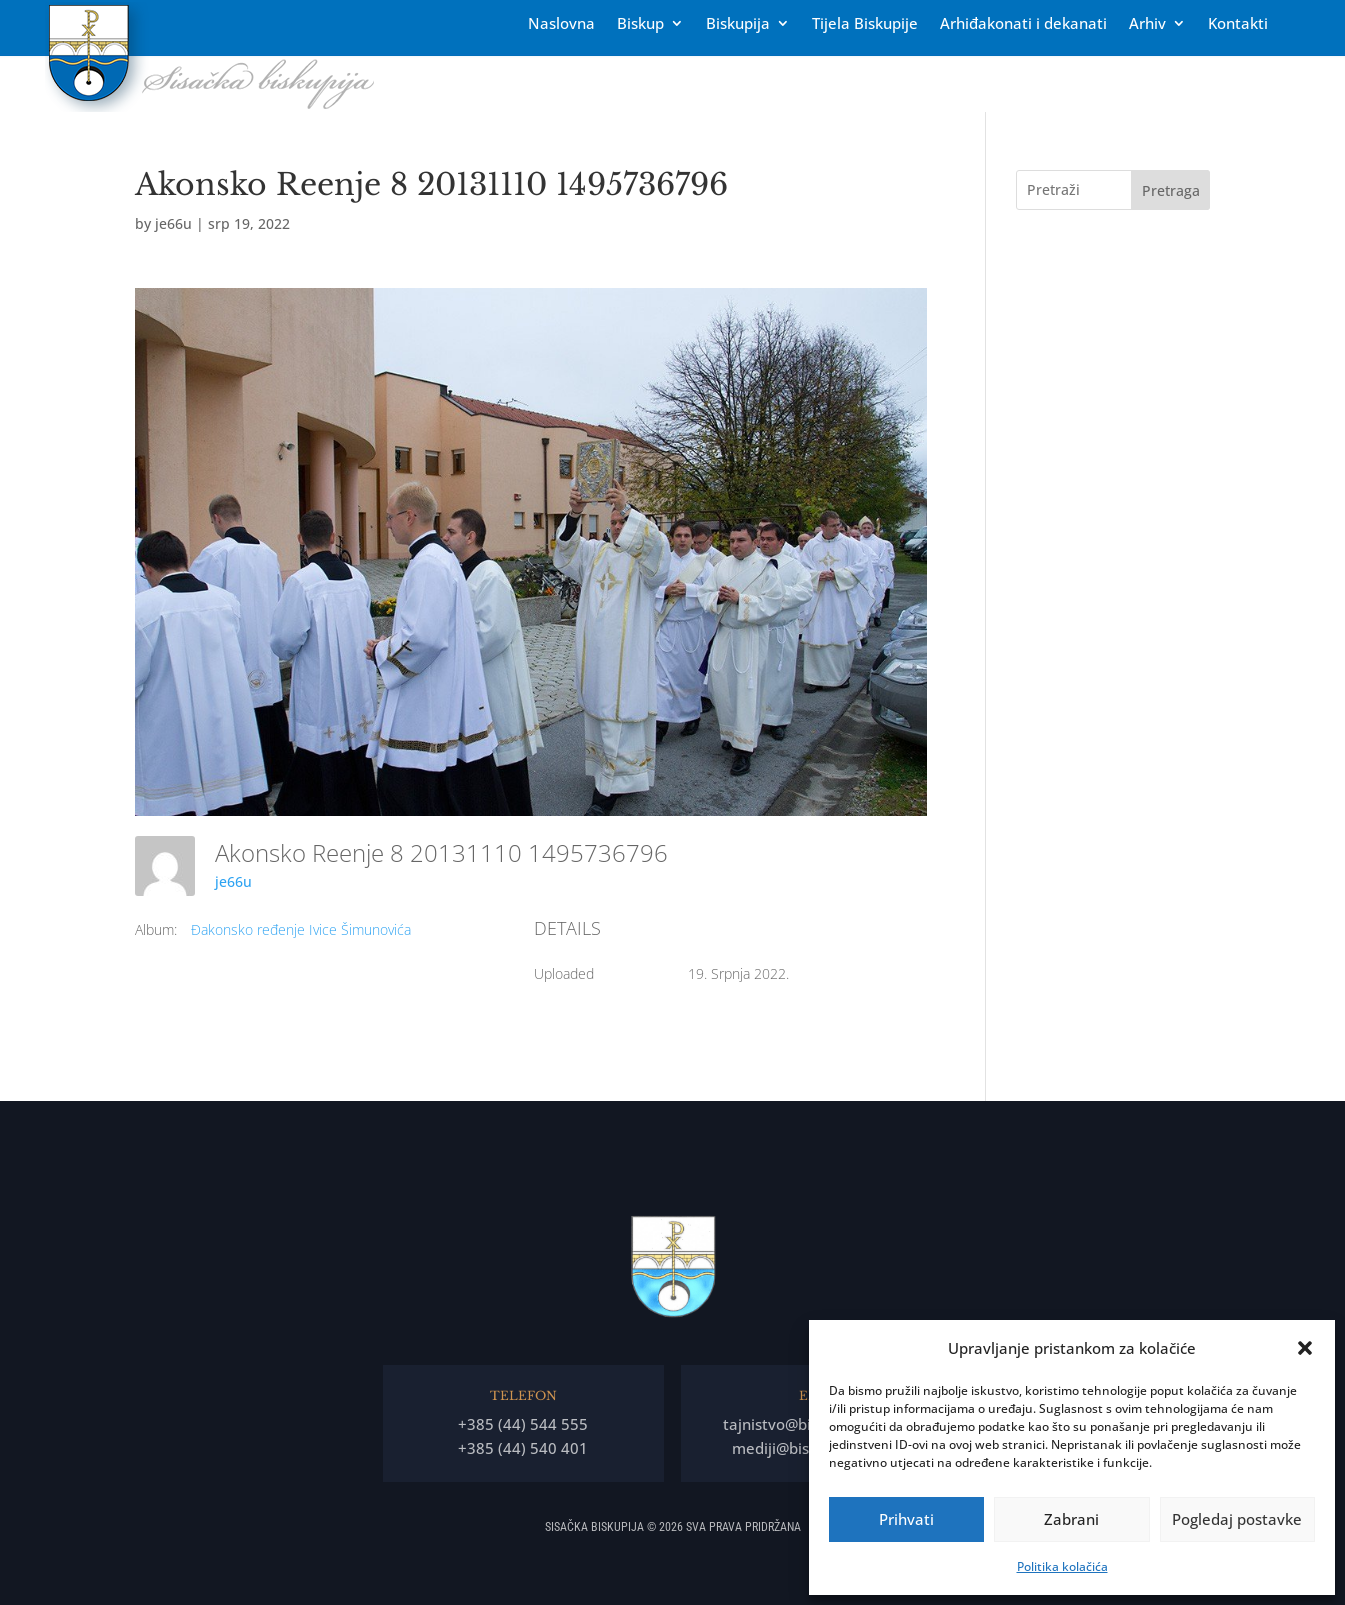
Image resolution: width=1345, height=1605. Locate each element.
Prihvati (906, 1519)
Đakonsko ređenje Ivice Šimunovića (301, 929)
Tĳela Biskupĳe (865, 24)
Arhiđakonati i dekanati (1023, 24)
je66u (173, 223)
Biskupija (738, 24)
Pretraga (1171, 190)
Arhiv (1147, 24)
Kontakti (1238, 24)
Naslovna (561, 24)
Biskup (640, 24)
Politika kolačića (1062, 1566)
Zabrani (1071, 1519)
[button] (1305, 1348)
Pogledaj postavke (1237, 1519)
